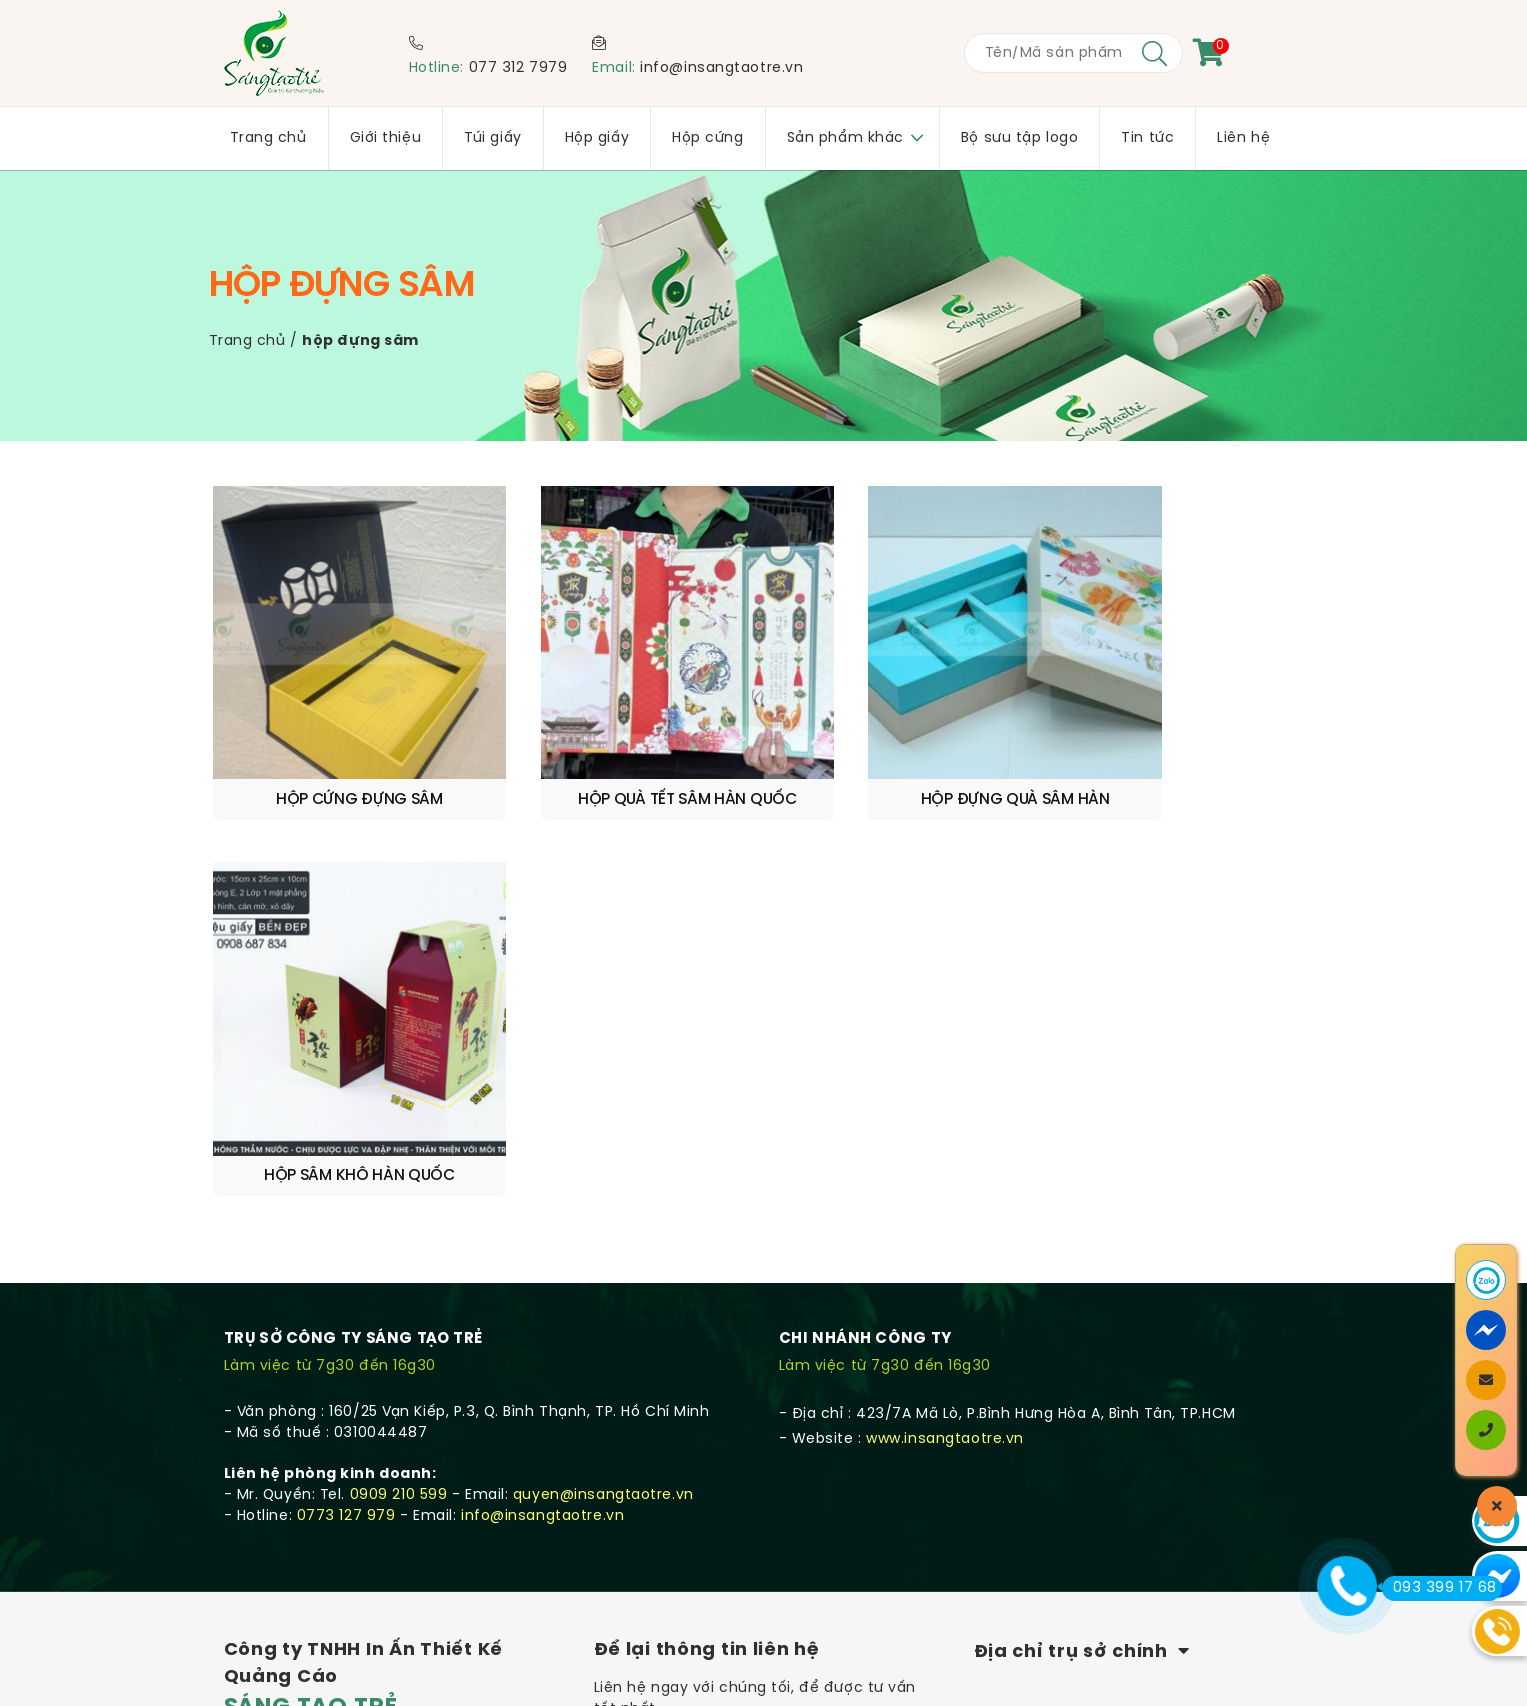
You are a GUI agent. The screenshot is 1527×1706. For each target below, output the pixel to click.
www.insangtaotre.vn (945, 1012)
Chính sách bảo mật (301, 1520)
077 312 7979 (518, 68)
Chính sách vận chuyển (313, 1444)
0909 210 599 (399, 1068)
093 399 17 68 (1439, 1588)
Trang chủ (247, 341)
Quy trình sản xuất (293, 1469)
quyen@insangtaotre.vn (603, 1068)
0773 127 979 (346, 1089)
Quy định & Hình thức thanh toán (348, 1495)
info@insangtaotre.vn (721, 68)
